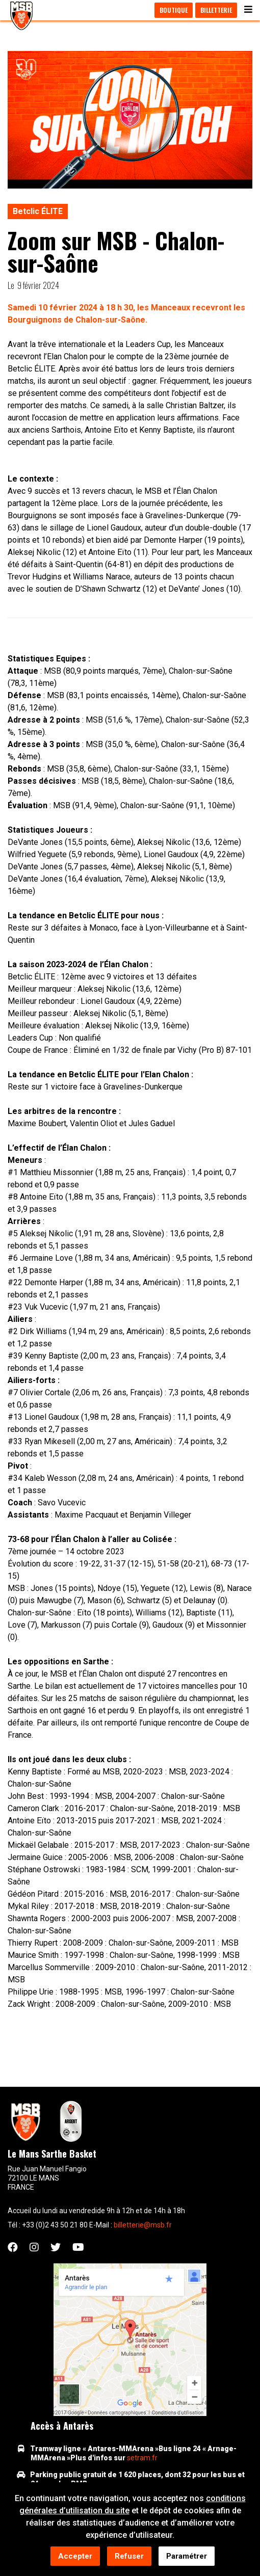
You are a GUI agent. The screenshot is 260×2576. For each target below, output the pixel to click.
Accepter (75, 2557)
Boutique (174, 10)
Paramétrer (186, 2557)
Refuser (129, 2557)
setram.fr (142, 2458)
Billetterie (216, 10)
